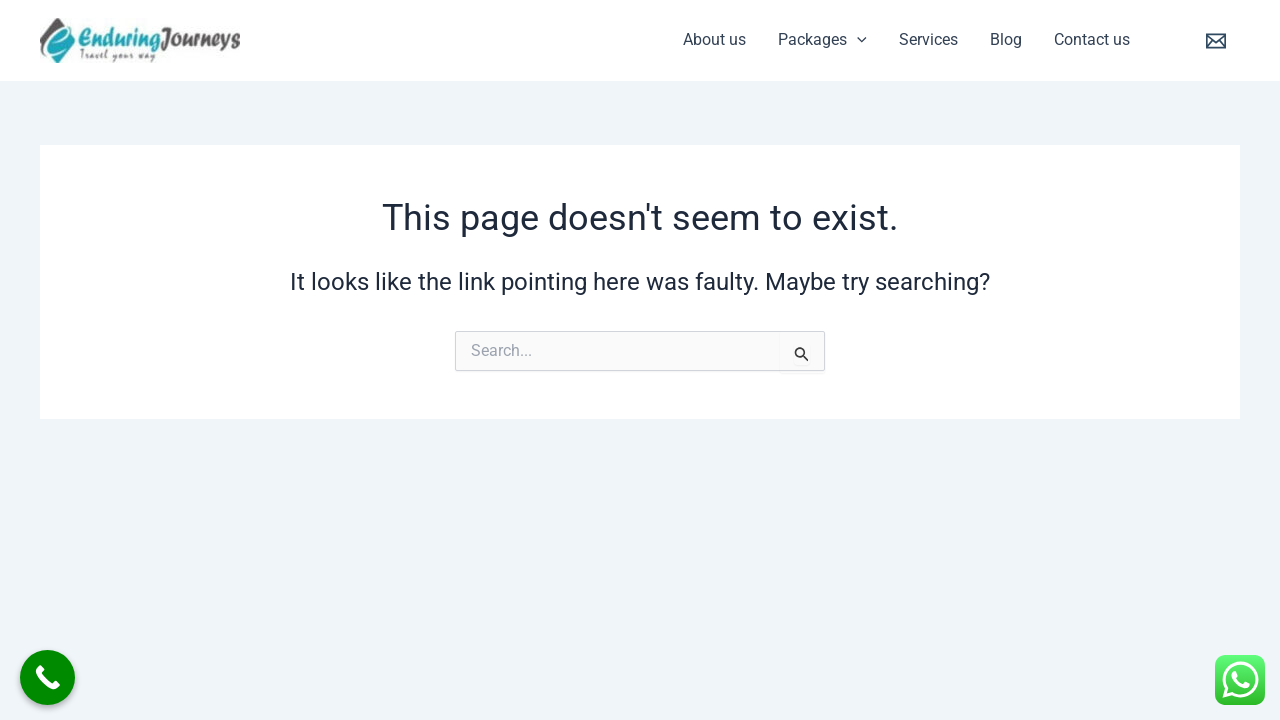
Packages (822, 40)
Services (928, 39)
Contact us (1092, 39)
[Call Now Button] (47, 677)
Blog (1006, 39)
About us (714, 39)
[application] (857, 40)
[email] (1219, 41)
